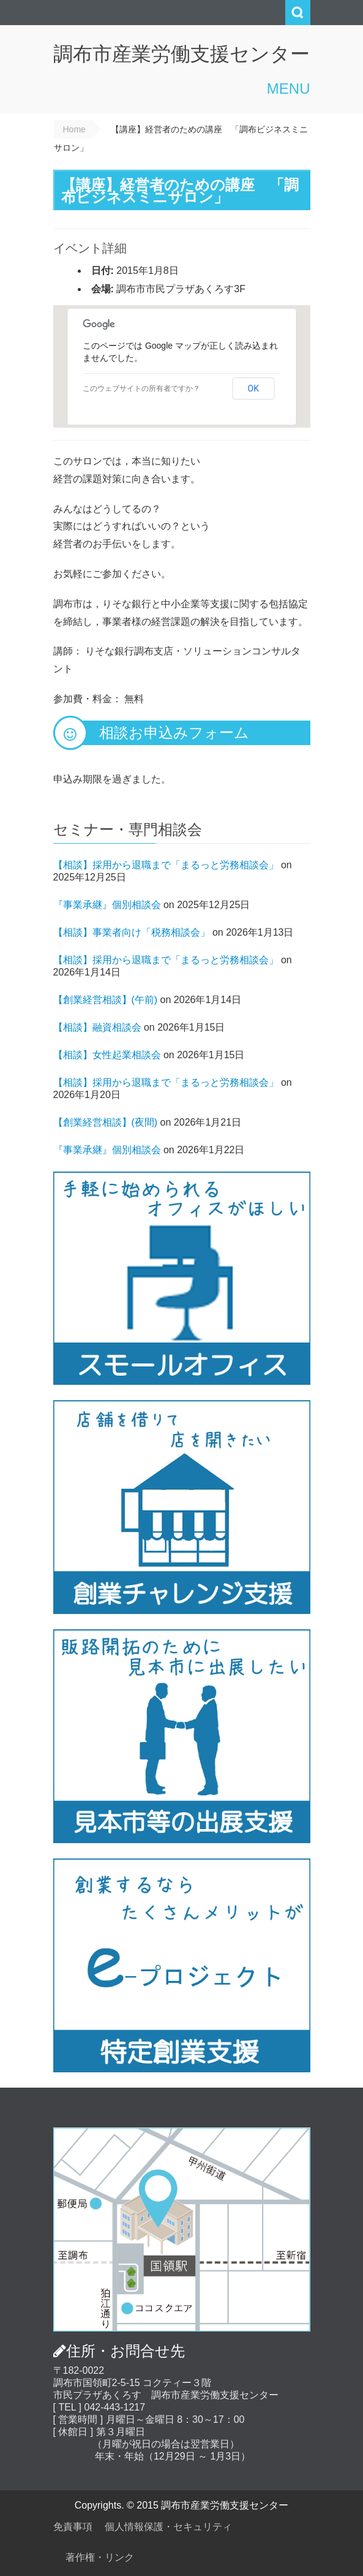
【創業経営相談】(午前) (105, 999)
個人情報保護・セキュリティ (168, 2526)
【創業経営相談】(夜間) (105, 1122)
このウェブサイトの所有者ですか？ (141, 388)
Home (74, 129)
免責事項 (72, 2526)
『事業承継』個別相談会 (107, 905)
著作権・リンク (99, 2557)
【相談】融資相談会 (97, 1027)
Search (297, 12)
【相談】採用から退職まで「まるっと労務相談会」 (166, 865)
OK (253, 388)
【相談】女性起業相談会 (107, 1055)
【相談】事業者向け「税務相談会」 (131, 932)
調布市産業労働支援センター (181, 54)
